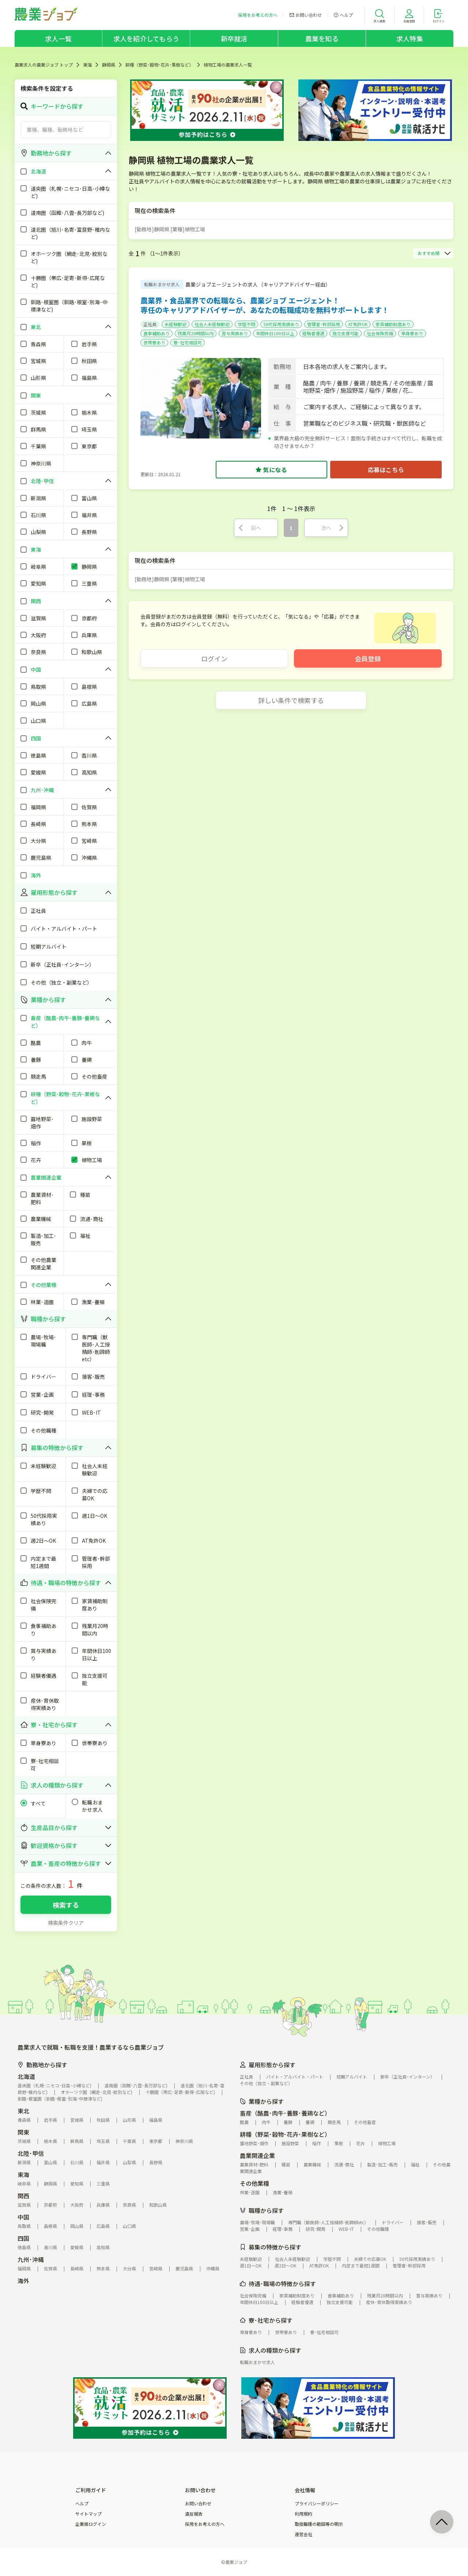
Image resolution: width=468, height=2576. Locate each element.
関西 (23, 2195)
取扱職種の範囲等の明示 (319, 2524)
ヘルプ (81, 2503)
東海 (87, 64)
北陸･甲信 (31, 2153)
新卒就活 (234, 38)
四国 (23, 2238)
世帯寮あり (154, 342)
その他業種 (254, 2183)
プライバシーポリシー (317, 2503)
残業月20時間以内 (196, 333)
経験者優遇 (313, 333)
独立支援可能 (345, 333)
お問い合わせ (198, 2503)
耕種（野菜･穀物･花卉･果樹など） (159, 64)
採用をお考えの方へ (204, 2524)
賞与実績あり (235, 333)
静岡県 (108, 64)
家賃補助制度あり (393, 324)
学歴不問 (246, 324)
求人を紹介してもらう (146, 38)
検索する (66, 1904)
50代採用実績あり (281, 324)
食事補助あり (156, 333)
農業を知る (322, 38)
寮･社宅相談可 (187, 342)
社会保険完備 (380, 333)
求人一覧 (58, 38)
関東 (23, 2132)
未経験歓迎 (175, 324)
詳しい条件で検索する (291, 700)
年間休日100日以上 (275, 333)
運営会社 (303, 2534)
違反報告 (194, 2514)
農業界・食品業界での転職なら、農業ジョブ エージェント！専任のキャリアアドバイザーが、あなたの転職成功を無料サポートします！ (264, 305)
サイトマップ (88, 2514)
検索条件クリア (66, 1923)
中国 (23, 2217)
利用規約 (303, 2514)
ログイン (214, 658)
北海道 (26, 2076)
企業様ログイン (90, 2524)
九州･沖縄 (31, 2259)
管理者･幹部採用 (323, 324)
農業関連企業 (257, 2155)
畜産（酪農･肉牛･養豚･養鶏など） (285, 2113)
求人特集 (409, 38)
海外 (23, 2280)
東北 (23, 2110)
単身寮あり (412, 333)
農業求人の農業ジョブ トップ (44, 64)
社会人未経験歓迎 (212, 324)
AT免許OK (357, 324)
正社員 (149, 324)
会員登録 (368, 658)
